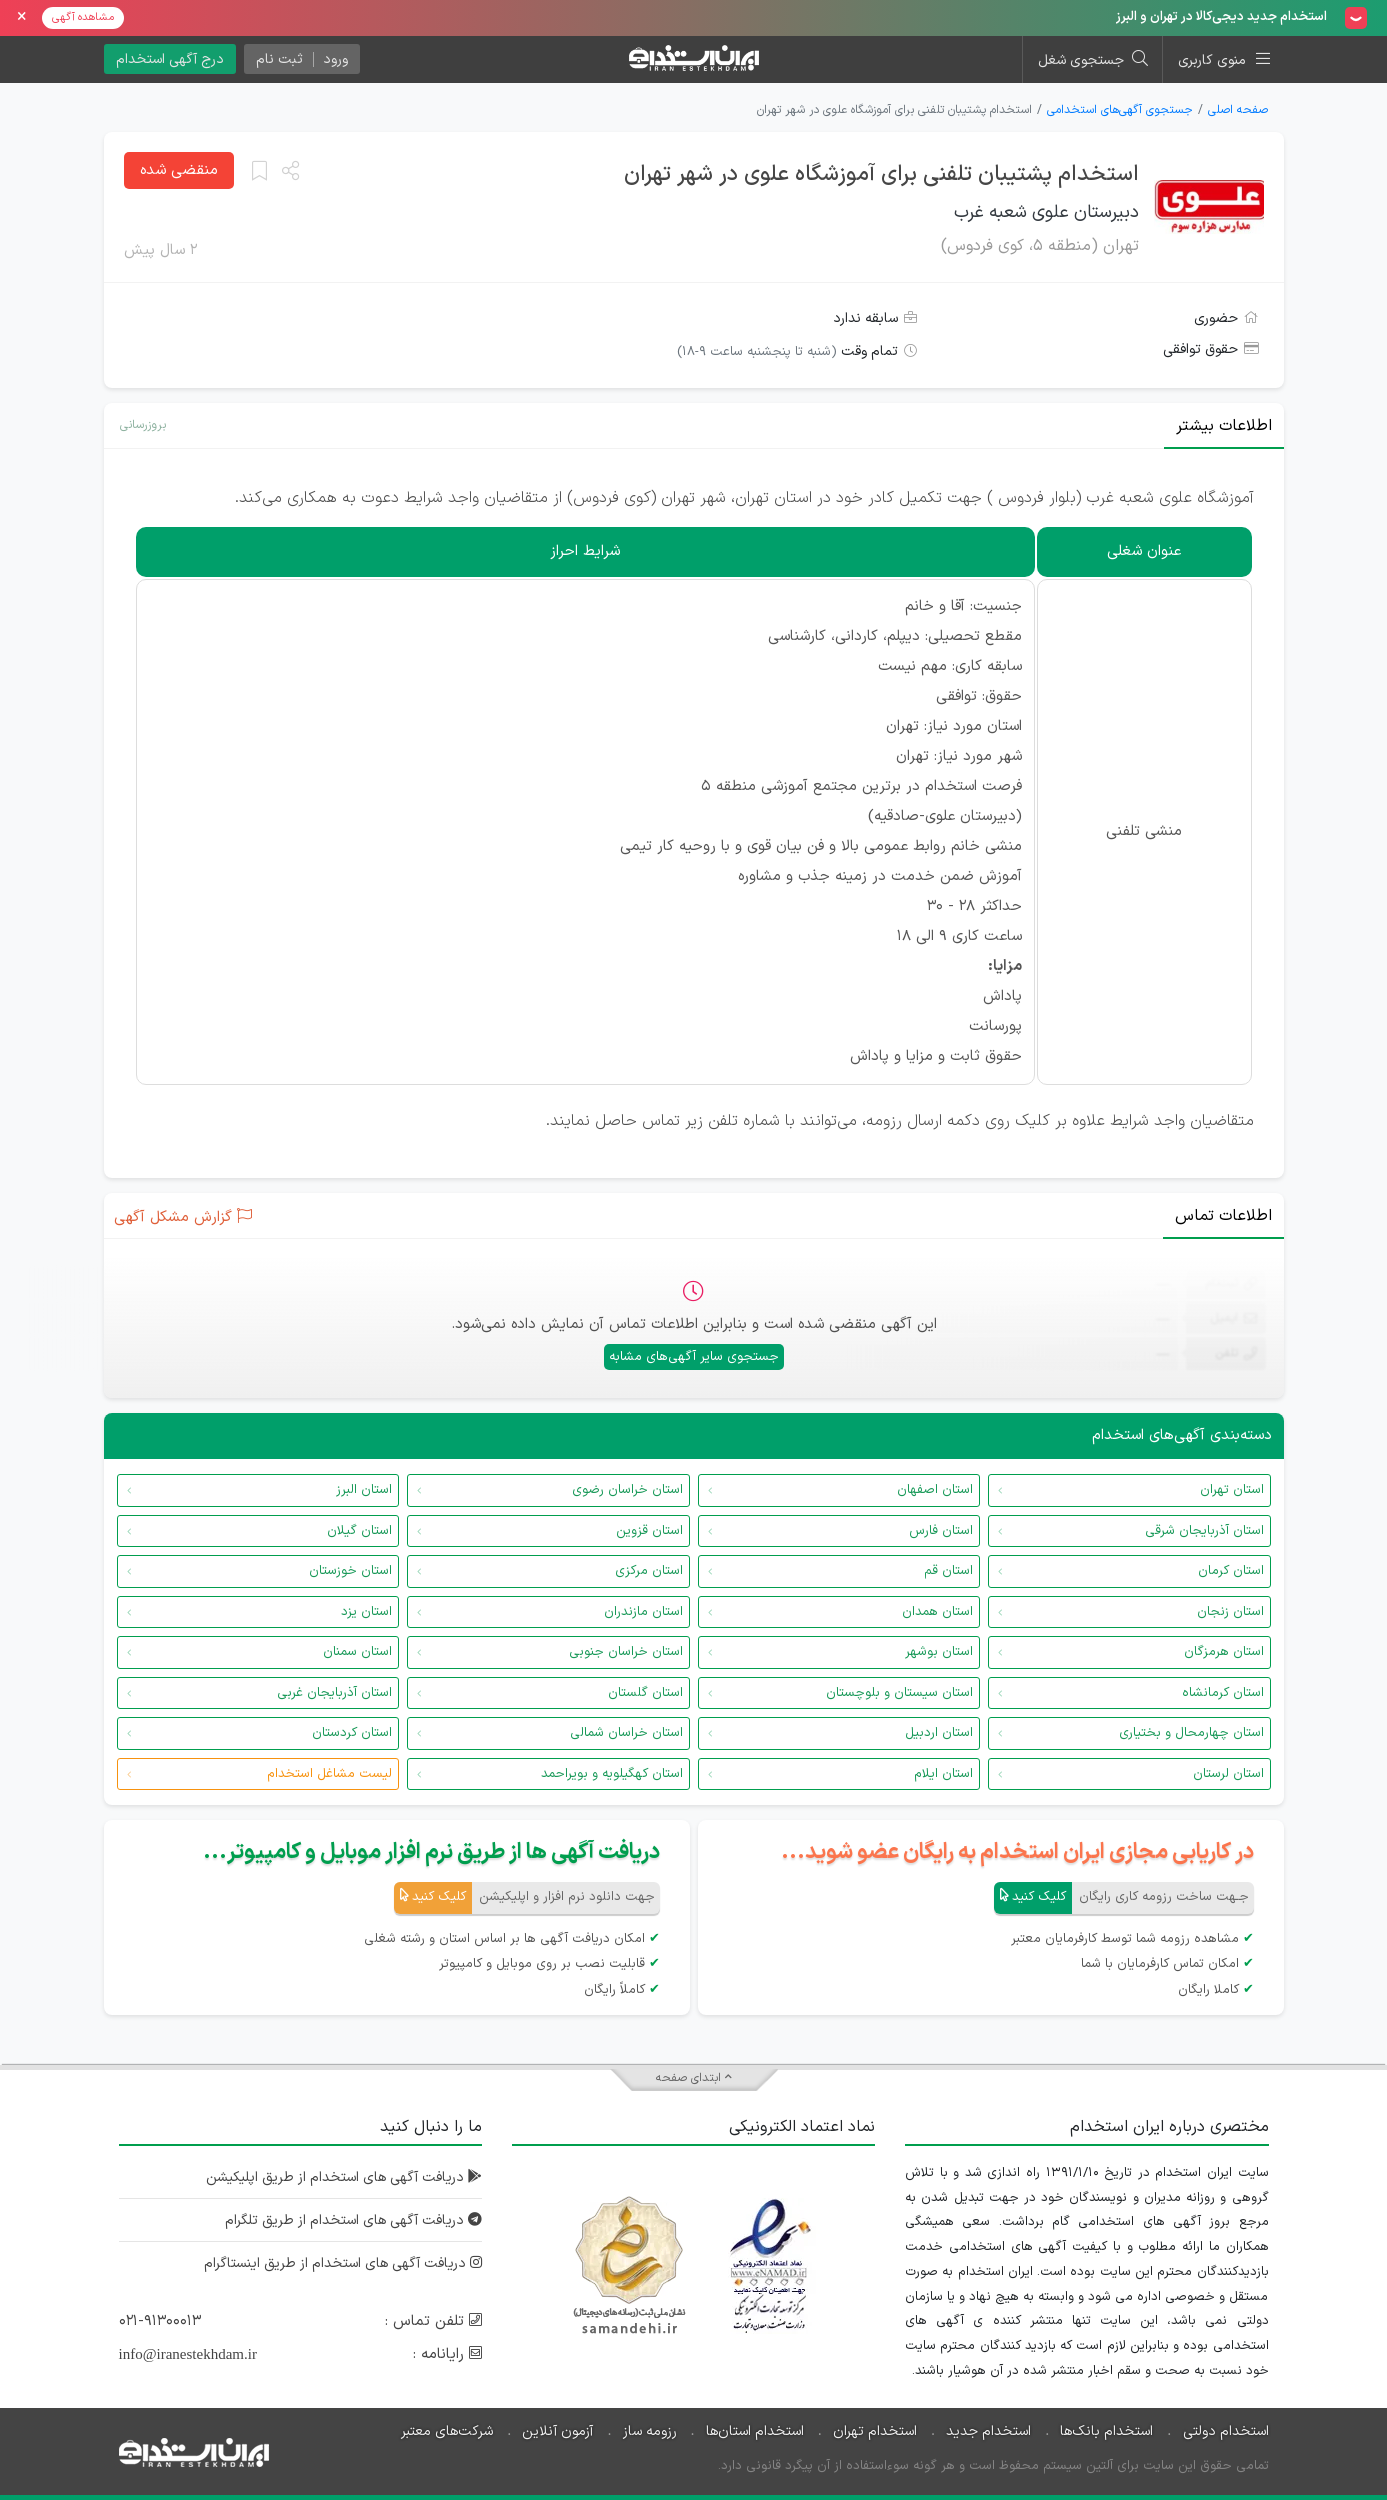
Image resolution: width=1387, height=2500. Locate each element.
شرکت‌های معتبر (447, 2431)
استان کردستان (352, 1733)
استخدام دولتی (1226, 2431)
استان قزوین (649, 1531)
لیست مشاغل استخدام (329, 1774)
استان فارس (941, 1531)
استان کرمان (1231, 1571)
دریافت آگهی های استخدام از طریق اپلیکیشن (344, 2177)
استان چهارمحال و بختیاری (1191, 1733)
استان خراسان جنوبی (626, 1652)
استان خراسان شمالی (626, 1733)
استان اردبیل (939, 1733)
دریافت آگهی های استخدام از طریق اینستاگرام (343, 2263)
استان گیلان (359, 1531)
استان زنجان (1230, 1612)
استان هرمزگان (1224, 1652)
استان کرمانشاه (1223, 1693)
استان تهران (1232, 1490)
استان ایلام (943, 1774)
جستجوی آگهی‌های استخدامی (1120, 110)
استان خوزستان (350, 1571)
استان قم (948, 1571)
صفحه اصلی (1238, 110)
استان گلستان (645, 1693)
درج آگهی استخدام (170, 59)
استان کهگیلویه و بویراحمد (612, 1774)
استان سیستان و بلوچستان (899, 1693)
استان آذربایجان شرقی (1204, 1531)
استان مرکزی (649, 1571)
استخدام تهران (875, 2431)
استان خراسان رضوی (627, 1490)
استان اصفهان (935, 1490)
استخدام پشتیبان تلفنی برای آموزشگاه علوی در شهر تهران (881, 174)
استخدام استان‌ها (755, 2431)
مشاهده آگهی (83, 17)
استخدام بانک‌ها (1106, 2431)
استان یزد (366, 1612)
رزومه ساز (650, 2431)
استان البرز (364, 1490)
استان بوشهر (939, 1652)
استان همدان (937, 1612)
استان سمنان (357, 1652)
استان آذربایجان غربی (334, 1693)
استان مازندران (643, 1612)
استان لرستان (1228, 1774)
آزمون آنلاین (557, 2431)
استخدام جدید (988, 2431)
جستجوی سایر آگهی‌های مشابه (694, 1357)
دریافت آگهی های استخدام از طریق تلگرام (353, 2220)
